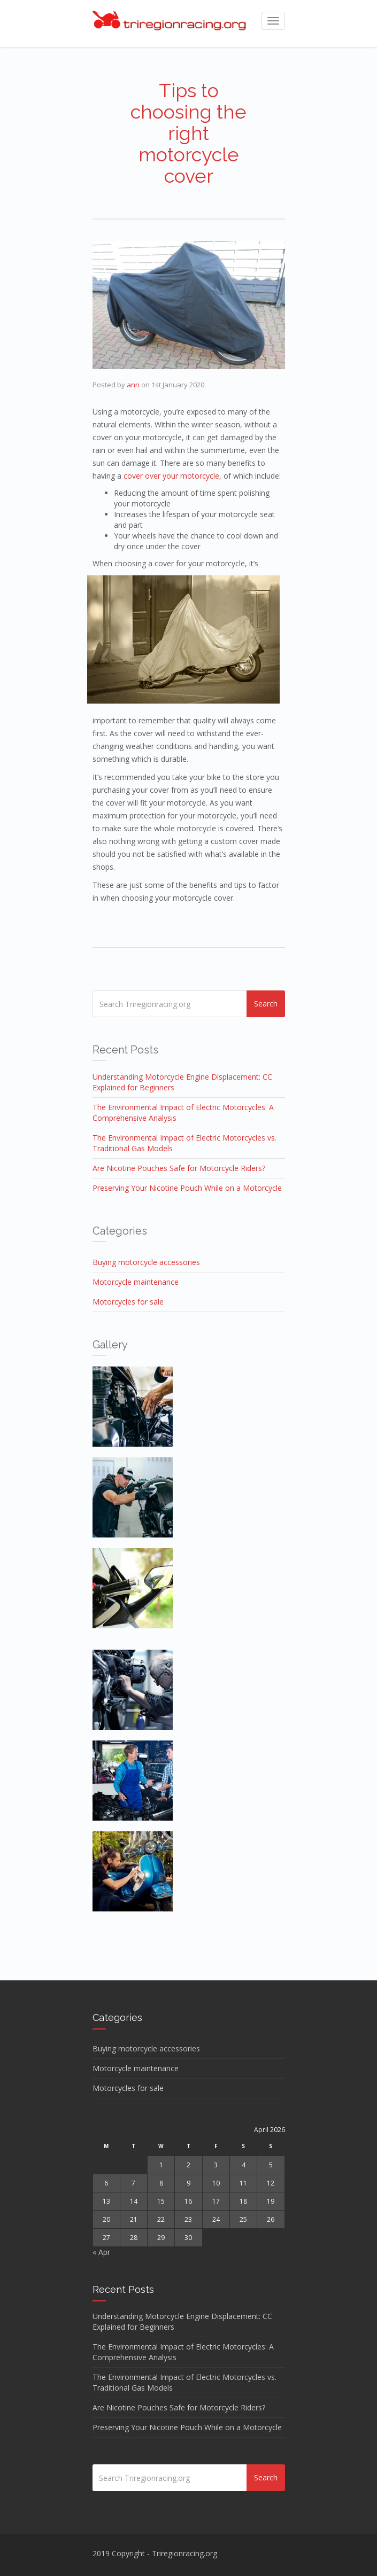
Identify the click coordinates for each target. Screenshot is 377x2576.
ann (133, 384)
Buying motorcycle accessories (146, 1262)
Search (266, 1003)
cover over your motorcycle (171, 476)
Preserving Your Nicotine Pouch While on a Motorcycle (187, 1188)
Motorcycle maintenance (136, 1282)
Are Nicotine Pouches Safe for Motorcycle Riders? (179, 1168)
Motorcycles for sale (128, 1302)
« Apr (101, 2252)
